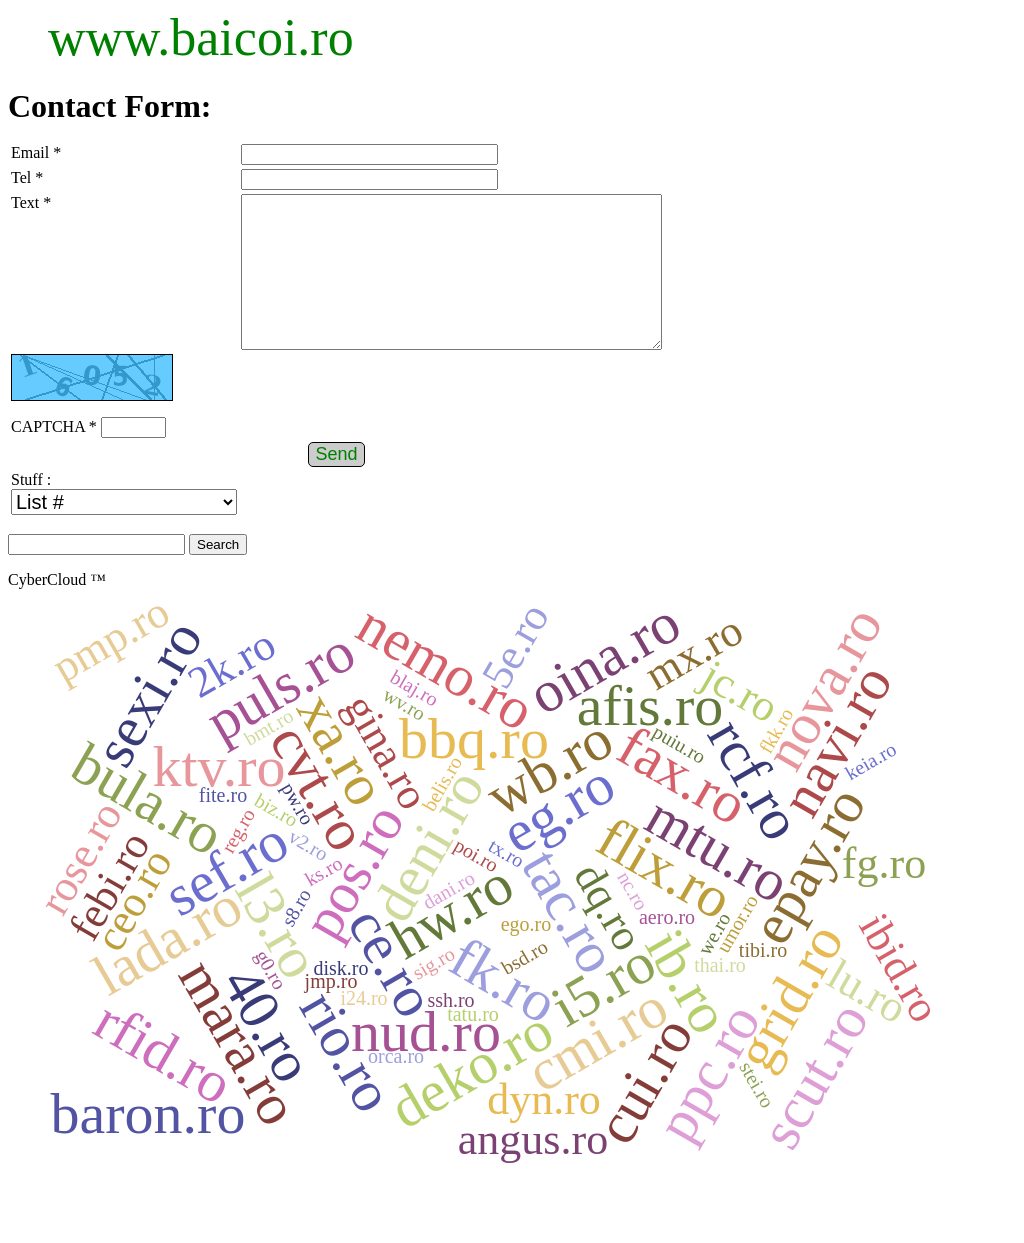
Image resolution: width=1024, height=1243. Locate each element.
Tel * (27, 177)
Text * (31, 202)
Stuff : (31, 509)
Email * (36, 152)
